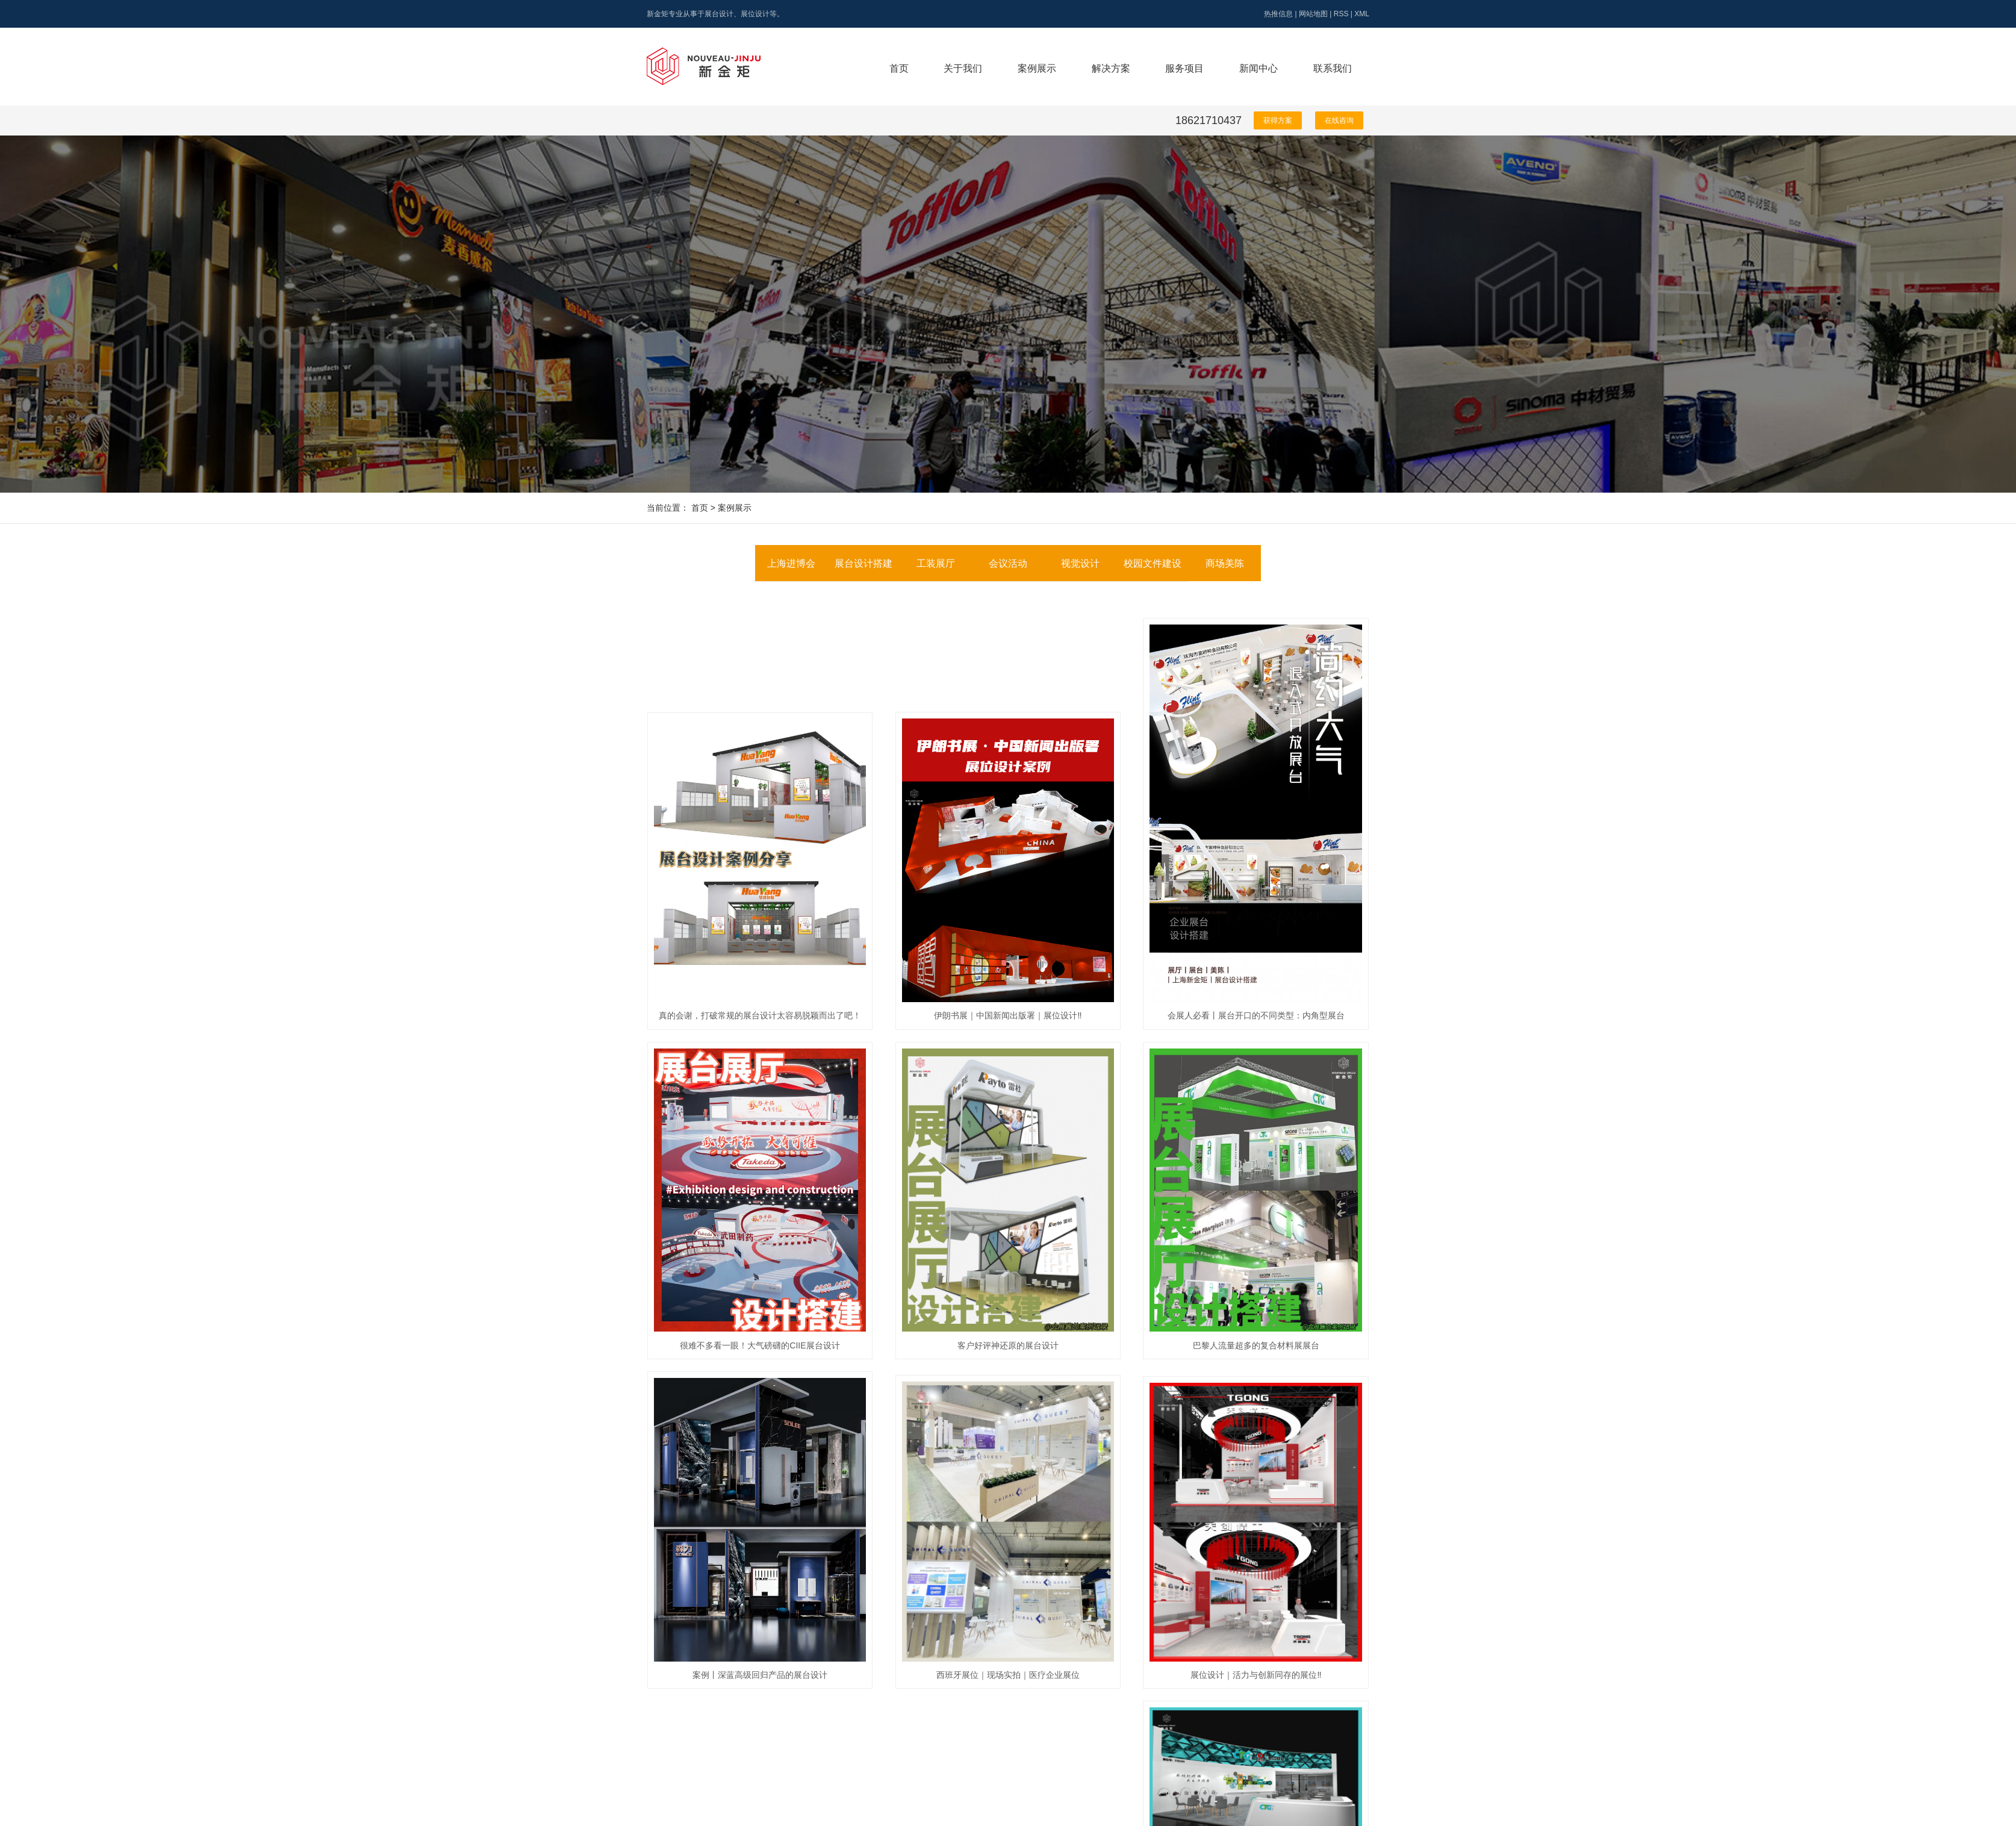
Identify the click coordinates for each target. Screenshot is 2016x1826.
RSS (1341, 14)
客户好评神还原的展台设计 (1008, 1345)
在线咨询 (1339, 120)
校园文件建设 (1152, 563)
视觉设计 (1080, 563)
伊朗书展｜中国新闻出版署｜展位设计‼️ (1007, 1015)
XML (1361, 14)
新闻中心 (1258, 68)
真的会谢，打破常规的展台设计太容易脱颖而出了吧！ (760, 1015)
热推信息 (1278, 14)
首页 (899, 68)
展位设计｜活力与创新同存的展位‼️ (1255, 1675)
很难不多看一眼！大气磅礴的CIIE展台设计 (759, 1345)
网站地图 (1313, 14)
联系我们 (1332, 68)
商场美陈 (1225, 563)
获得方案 (1277, 120)
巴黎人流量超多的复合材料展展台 (1256, 1345)
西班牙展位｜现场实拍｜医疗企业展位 (1008, 1675)
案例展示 (1037, 68)
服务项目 (1184, 68)
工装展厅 (935, 563)
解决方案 (1111, 68)
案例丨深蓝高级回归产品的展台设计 (759, 1675)
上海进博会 (791, 563)
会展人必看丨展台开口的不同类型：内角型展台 (1256, 1015)
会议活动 (1008, 563)
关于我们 (963, 68)
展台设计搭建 (863, 563)
